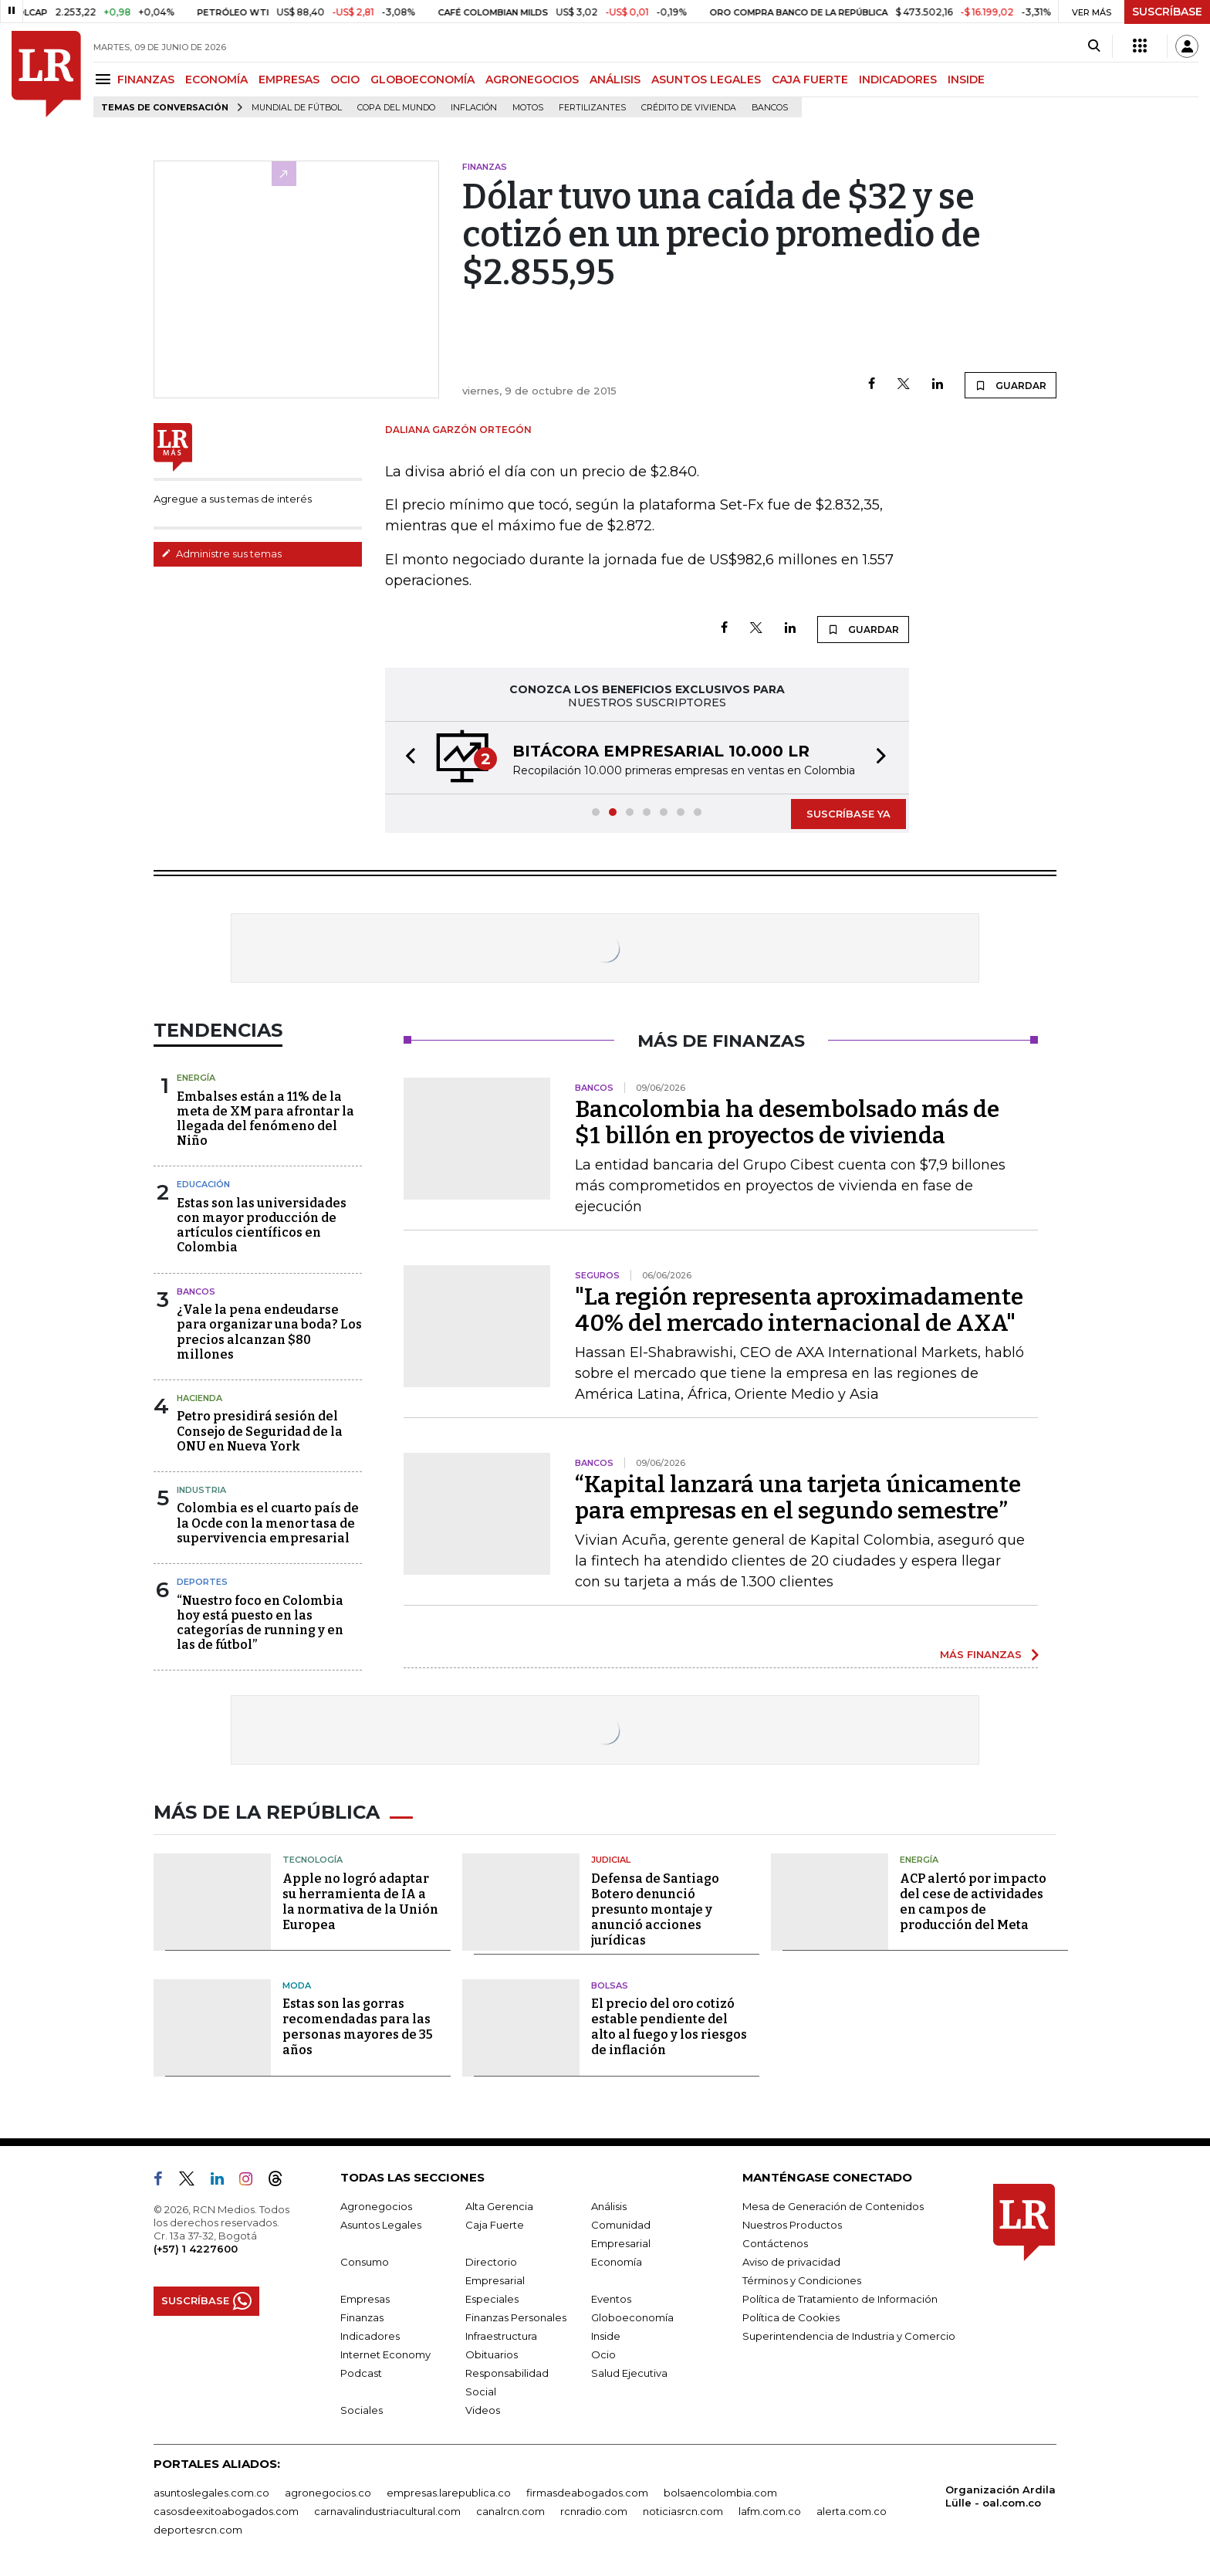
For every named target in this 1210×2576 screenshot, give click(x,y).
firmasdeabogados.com (587, 2492)
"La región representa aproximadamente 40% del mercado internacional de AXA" (799, 1310)
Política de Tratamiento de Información (840, 2299)
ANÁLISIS (615, 79)
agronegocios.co (328, 2492)
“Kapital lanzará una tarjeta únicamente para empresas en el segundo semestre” (798, 1498)
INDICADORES (898, 79)
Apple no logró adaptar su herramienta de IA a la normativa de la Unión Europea (360, 1901)
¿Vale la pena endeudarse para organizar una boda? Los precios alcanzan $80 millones (269, 1332)
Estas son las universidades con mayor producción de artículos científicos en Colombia (261, 1225)
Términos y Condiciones (801, 2280)
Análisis (609, 2206)
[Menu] (105, 79)
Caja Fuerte (494, 2225)
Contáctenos (775, 2243)
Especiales (492, 2299)
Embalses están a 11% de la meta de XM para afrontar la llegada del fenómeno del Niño (265, 1119)
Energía (196, 1077)
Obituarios (491, 2354)
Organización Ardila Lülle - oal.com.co (1000, 2496)
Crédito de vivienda (688, 108)
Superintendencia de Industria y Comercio (848, 2336)
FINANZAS (145, 79)
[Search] (1093, 46)
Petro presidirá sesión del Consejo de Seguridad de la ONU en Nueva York (260, 1431)
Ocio (603, 2354)
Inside (605, 2336)
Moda (296, 1985)
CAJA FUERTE (810, 79)
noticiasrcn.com (683, 2511)
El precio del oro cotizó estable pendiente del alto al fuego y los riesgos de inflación (669, 2026)
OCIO (345, 79)
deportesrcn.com (198, 2530)
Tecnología (312, 1859)
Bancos (770, 108)
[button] (406, 758)
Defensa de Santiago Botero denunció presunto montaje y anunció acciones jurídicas (655, 1909)
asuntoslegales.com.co (211, 2492)
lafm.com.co (770, 2511)
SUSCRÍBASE (1167, 12)
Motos (527, 108)
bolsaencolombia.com (720, 2492)
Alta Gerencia (499, 2206)
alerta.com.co (851, 2511)
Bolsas (609, 1985)
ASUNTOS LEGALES (706, 79)
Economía (616, 2262)
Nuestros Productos (792, 2225)
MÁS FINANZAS (981, 1654)
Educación (203, 1184)
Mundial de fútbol (297, 108)
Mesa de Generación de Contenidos (833, 2206)
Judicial (610, 1859)
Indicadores (370, 2336)
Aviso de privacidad (791, 2262)
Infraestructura (501, 2336)
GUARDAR (1010, 385)
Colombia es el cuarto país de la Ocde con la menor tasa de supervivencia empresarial (268, 1523)
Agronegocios (376, 2206)
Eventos (611, 2299)
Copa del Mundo (396, 108)
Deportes (202, 1581)
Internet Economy (385, 2354)
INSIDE (966, 79)
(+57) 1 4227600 (196, 2249)
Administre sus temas (221, 553)
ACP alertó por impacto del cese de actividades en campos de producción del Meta (973, 1901)
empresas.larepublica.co (449, 2492)
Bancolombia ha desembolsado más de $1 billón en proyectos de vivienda (787, 1122)
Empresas (365, 2299)
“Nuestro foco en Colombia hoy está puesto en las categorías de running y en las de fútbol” (260, 1623)
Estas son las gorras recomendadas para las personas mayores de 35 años (357, 2026)
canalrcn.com (510, 2511)
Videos (482, 2410)
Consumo (364, 2262)
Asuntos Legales (380, 2225)
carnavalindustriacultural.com (387, 2511)
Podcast (361, 2373)
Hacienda (199, 1398)
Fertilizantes (592, 108)
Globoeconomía (632, 2317)
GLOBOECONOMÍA (422, 79)
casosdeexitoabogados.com (226, 2511)
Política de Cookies (791, 2317)
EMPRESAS (289, 79)
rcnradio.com (593, 2511)
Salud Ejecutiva (629, 2373)
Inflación (474, 108)
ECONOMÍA (216, 79)
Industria (201, 1489)
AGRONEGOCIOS (532, 79)
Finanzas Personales (515, 2317)
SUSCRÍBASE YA (848, 813)
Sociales (361, 2410)
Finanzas (362, 2317)
